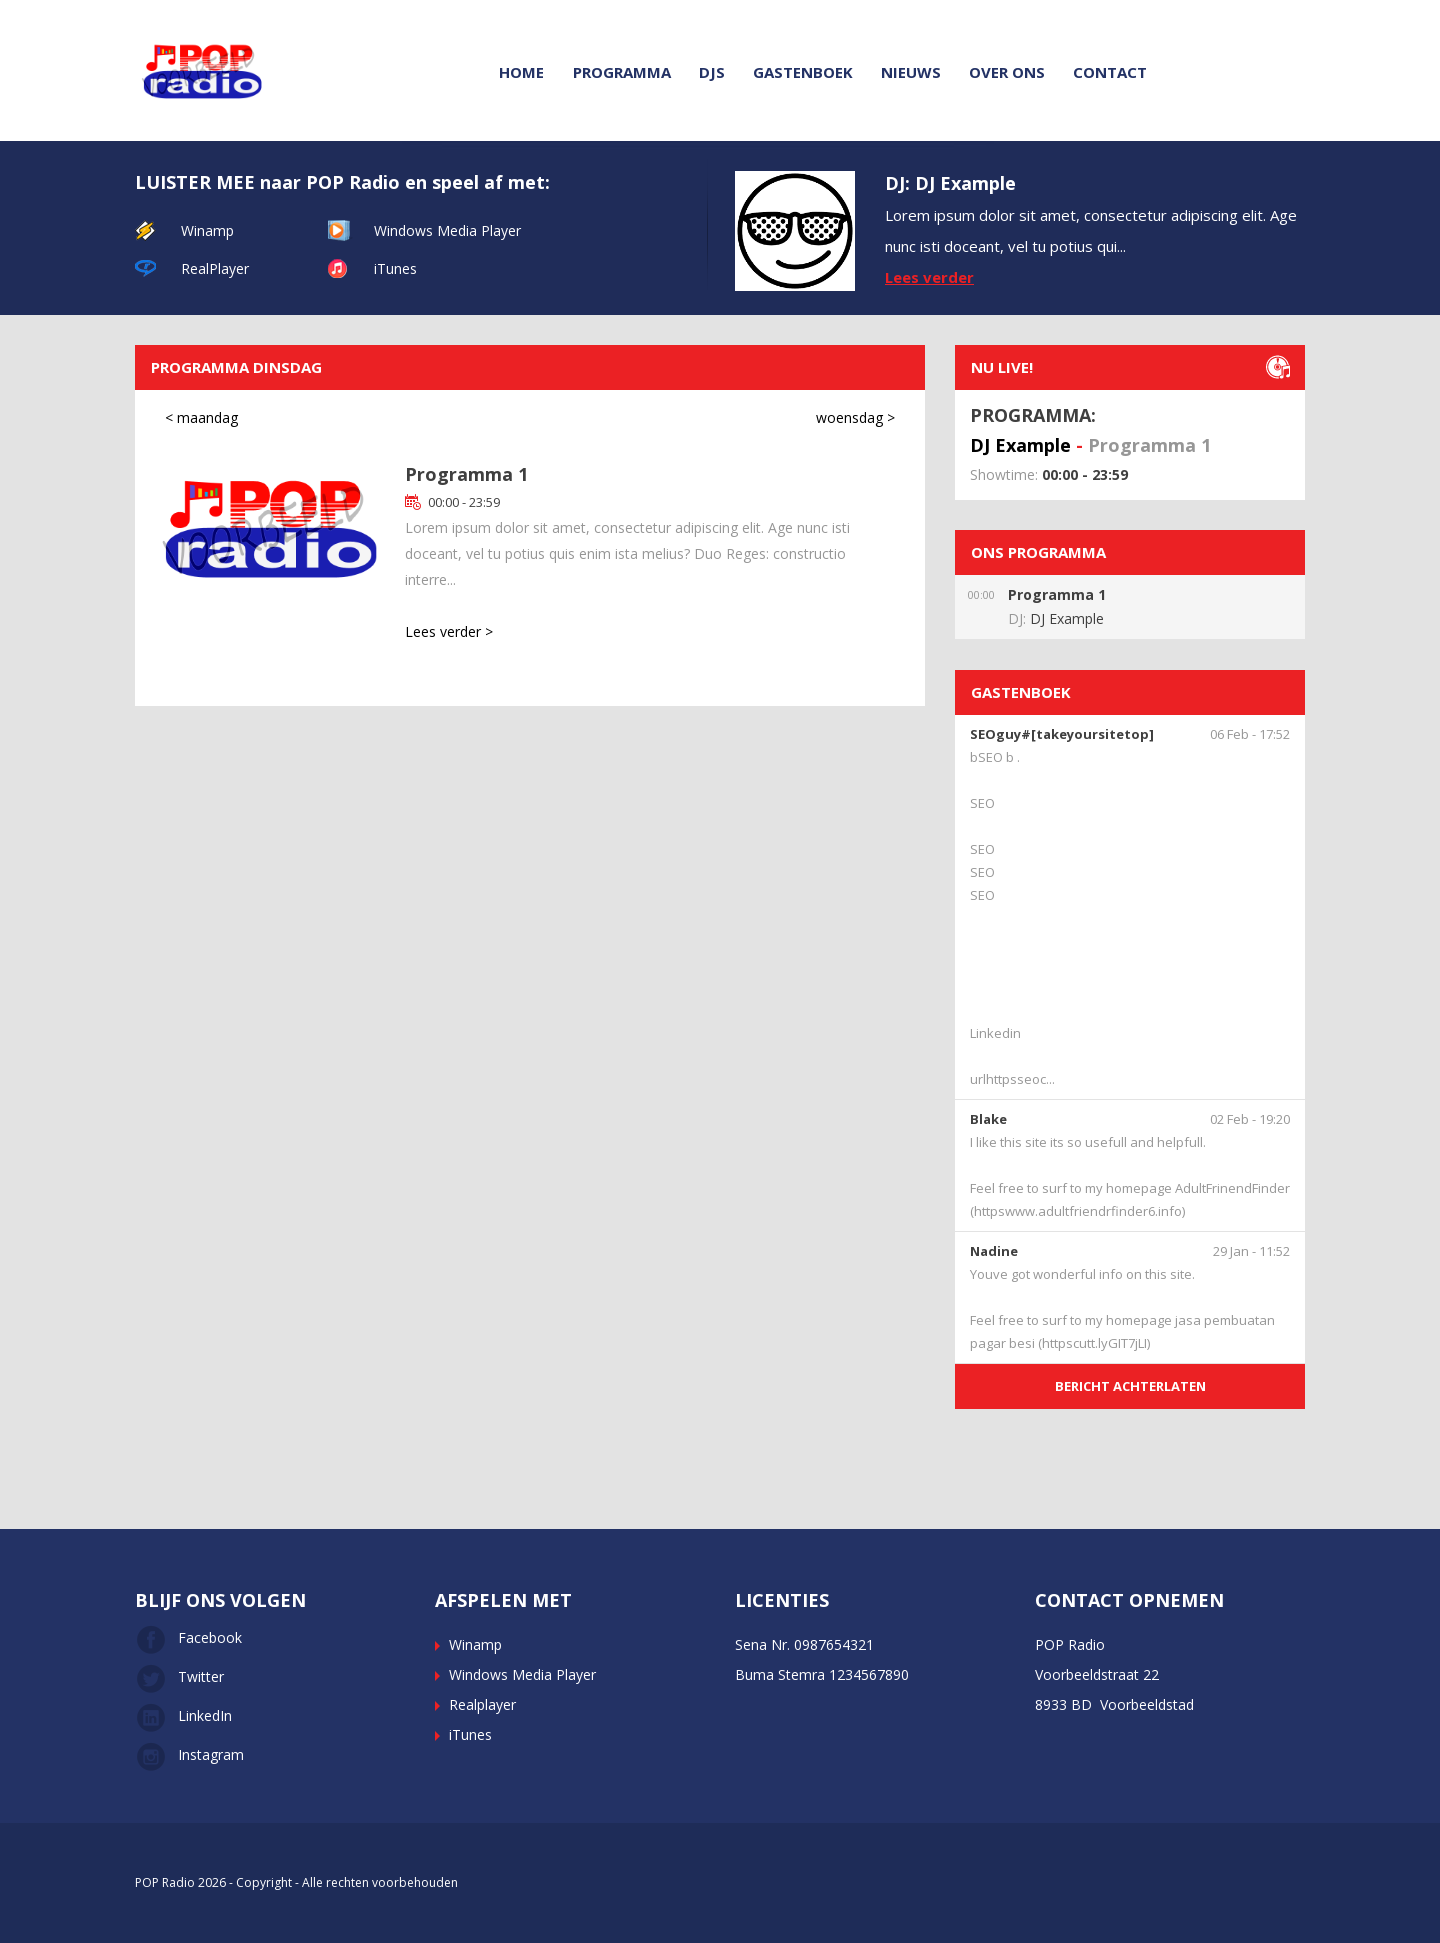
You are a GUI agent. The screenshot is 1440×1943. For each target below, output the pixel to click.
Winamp (207, 230)
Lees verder (929, 277)
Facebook (188, 1637)
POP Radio (165, 1882)
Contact (1110, 72)
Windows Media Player (447, 230)
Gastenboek (803, 72)
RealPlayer (215, 268)
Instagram (189, 1754)
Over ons (1007, 72)
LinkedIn (183, 1715)
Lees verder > (449, 631)
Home (521, 72)
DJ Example (1020, 445)
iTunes (395, 268)
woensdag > (855, 417)
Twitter (179, 1676)
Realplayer (482, 1704)
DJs (712, 72)
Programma (622, 72)
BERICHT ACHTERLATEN (1130, 1386)
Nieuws (911, 72)
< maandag (201, 417)
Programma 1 (466, 474)
